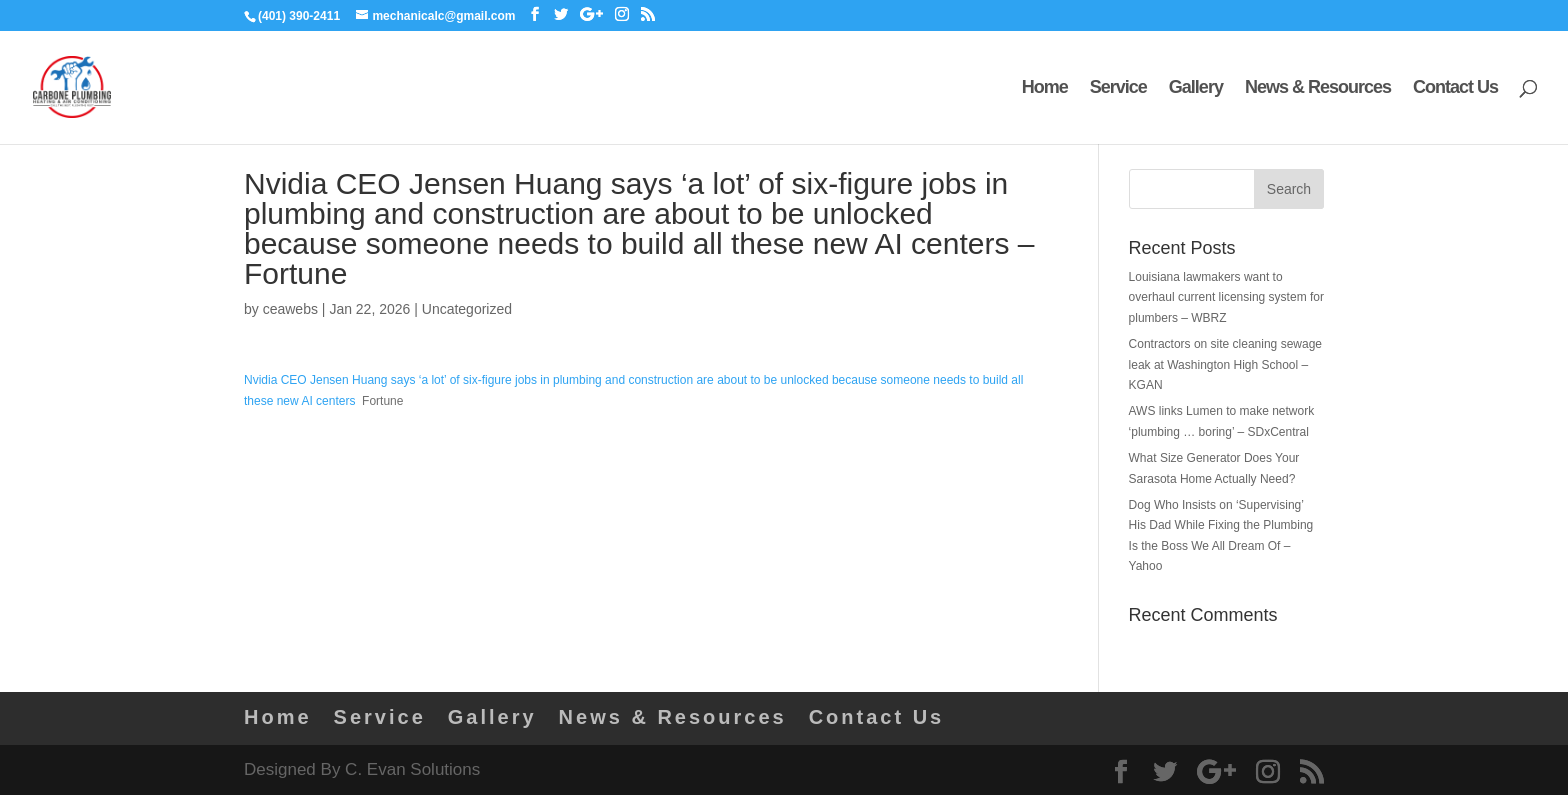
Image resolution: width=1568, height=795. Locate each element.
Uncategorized (467, 309)
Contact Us (1455, 88)
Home (1045, 88)
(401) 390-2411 (299, 16)
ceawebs (290, 309)
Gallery (1196, 88)
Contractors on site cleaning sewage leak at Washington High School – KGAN (1225, 364)
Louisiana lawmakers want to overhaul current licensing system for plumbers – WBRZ (1226, 297)
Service (1118, 88)
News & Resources (1318, 88)
